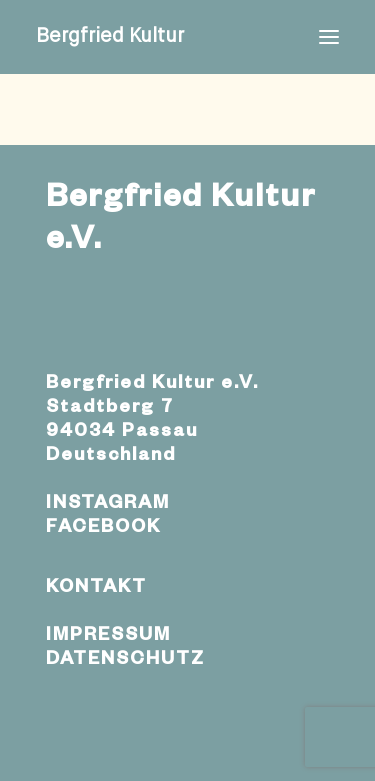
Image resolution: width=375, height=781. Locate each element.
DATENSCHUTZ (125, 661)
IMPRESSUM (108, 637)
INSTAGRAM (108, 505)
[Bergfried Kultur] (110, 37)
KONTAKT (96, 589)
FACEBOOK (103, 529)
